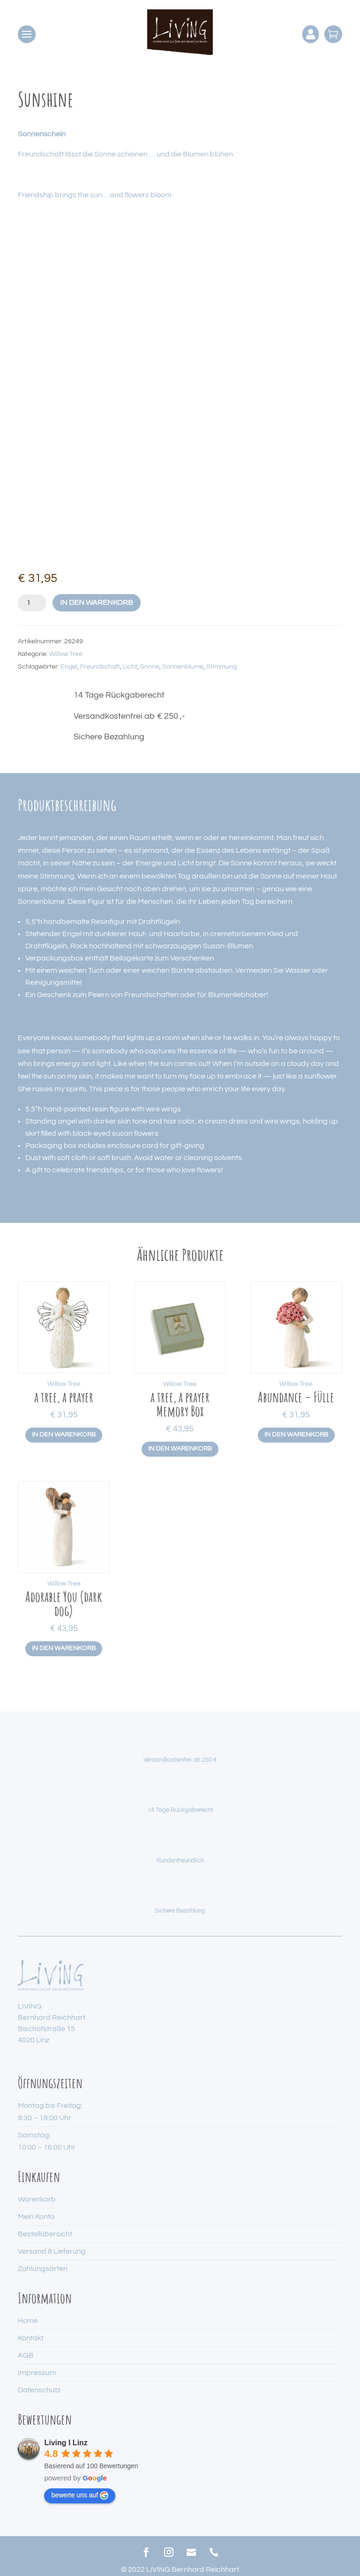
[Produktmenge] (32, 603)
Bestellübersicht (45, 2234)
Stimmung (221, 666)
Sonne (149, 666)
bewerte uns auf (79, 2495)
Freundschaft (100, 666)
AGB (26, 2355)
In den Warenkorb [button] (64, 1434)
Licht (130, 666)
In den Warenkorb (96, 602)
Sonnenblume (182, 666)
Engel (68, 666)
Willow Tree (65, 654)
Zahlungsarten (43, 2268)
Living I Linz (65, 2443)
